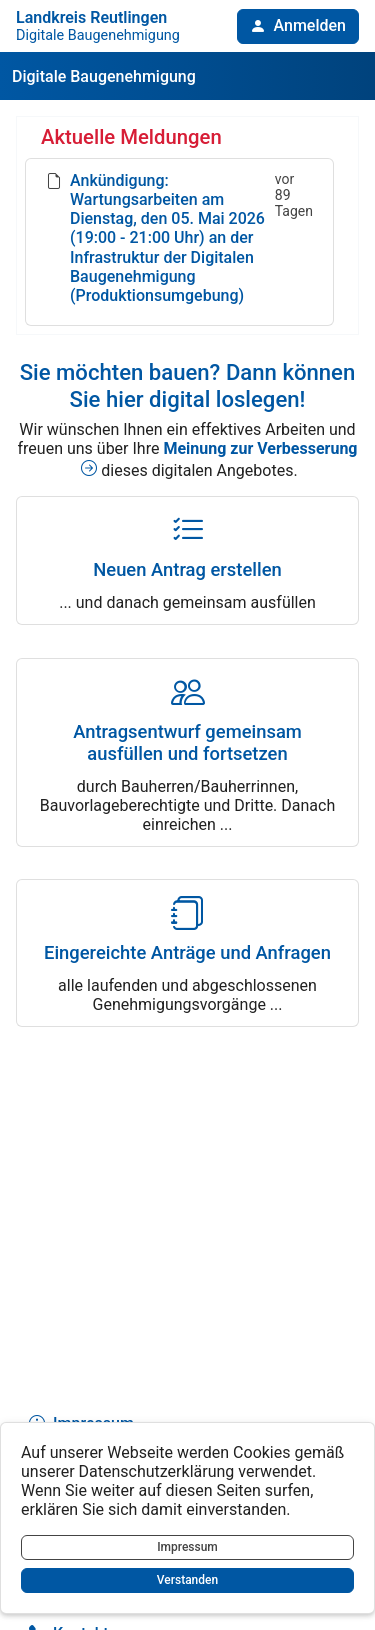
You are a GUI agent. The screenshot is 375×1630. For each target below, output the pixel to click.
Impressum (187, 1547)
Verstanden (187, 1580)
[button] (298, 26)
